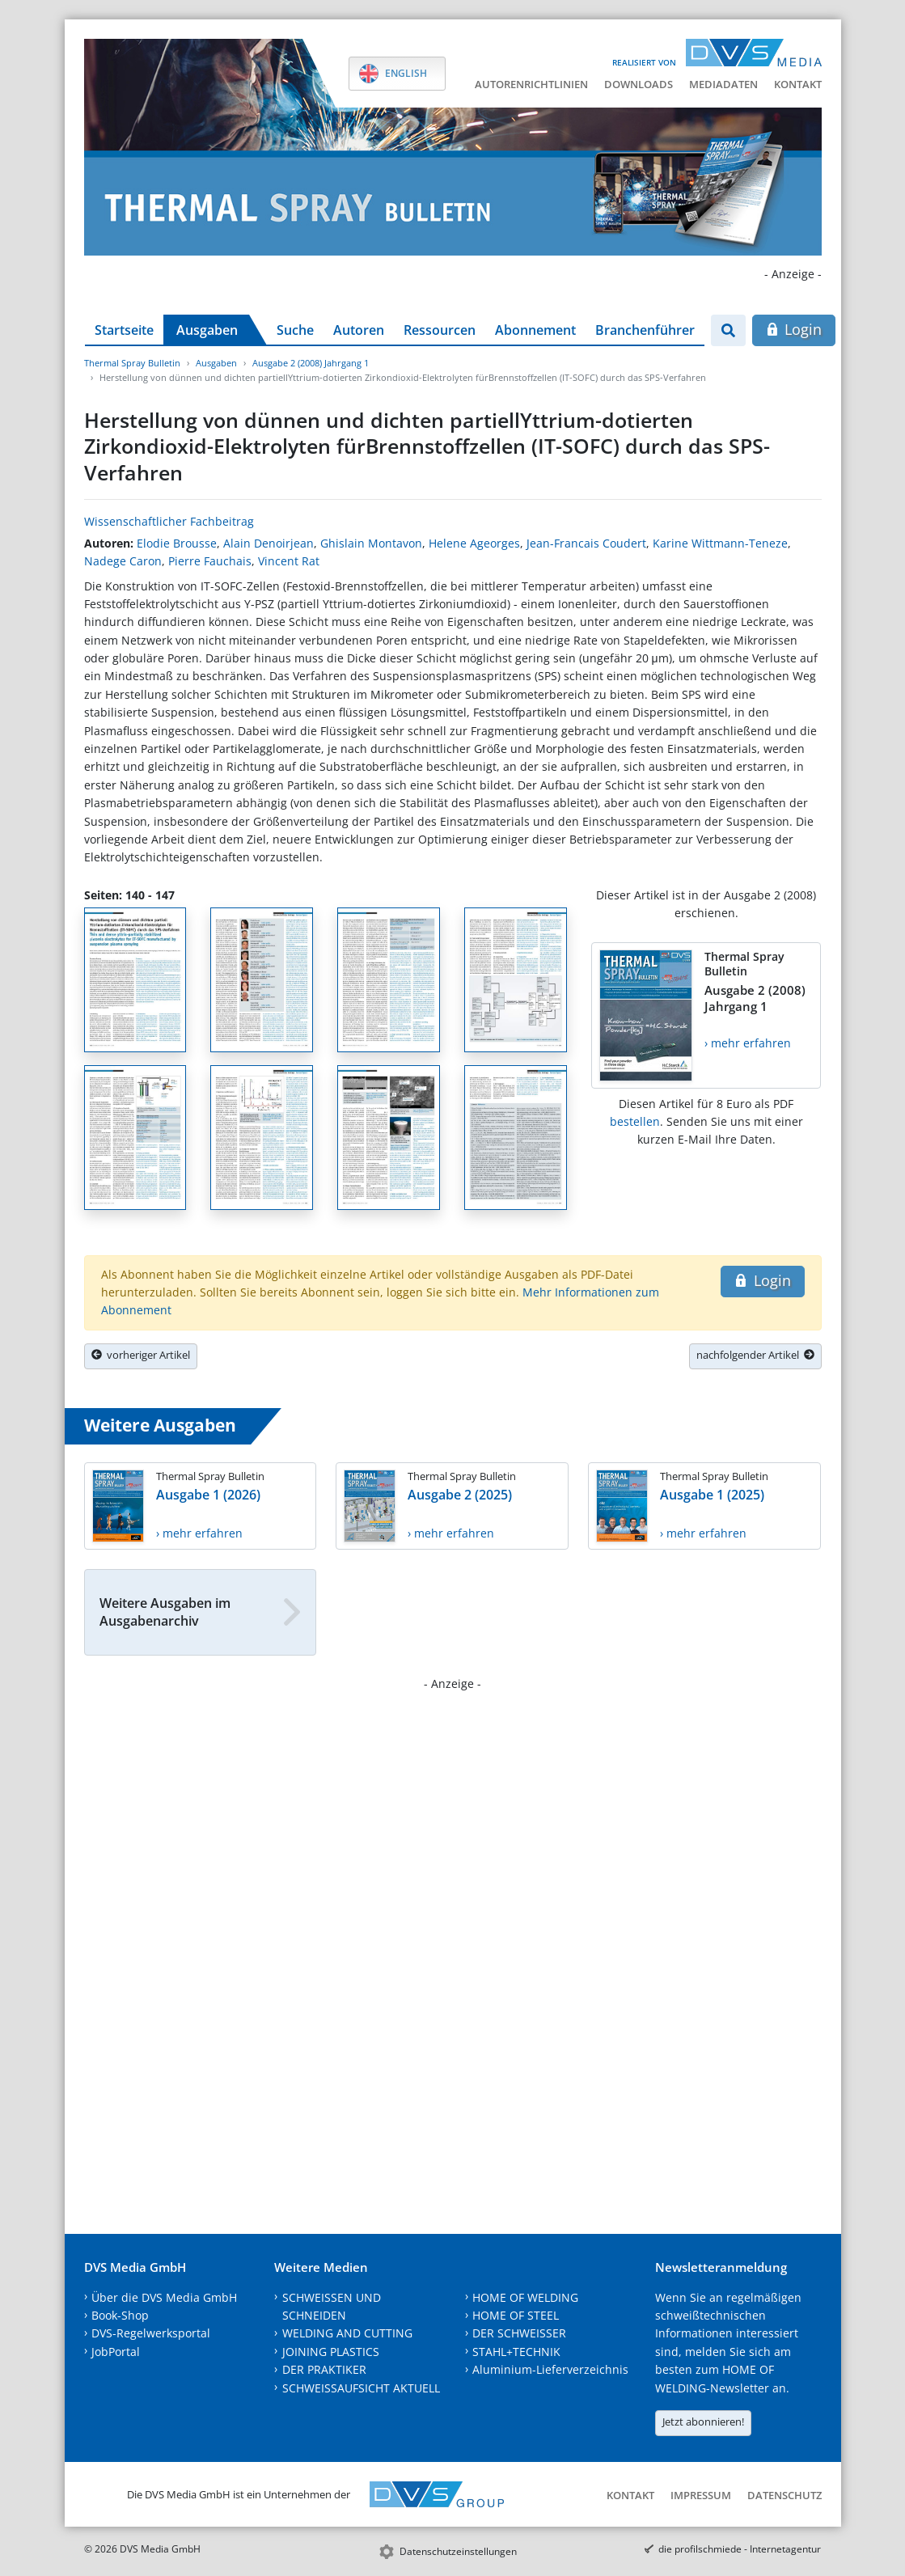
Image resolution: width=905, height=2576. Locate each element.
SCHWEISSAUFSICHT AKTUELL (361, 2388)
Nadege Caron (123, 561)
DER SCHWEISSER (519, 2333)
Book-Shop (120, 2315)
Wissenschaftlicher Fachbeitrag (169, 521)
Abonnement (535, 330)
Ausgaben (207, 330)
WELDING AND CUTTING (347, 2333)
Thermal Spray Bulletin (132, 363)
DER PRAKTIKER (324, 2369)
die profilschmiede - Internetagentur (739, 2549)
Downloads (638, 84)
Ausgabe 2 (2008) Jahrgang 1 (310, 363)
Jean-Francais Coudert (586, 543)
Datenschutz (784, 2495)
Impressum (700, 2495)
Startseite (124, 330)
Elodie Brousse (177, 543)
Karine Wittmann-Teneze (720, 543)
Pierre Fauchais (210, 561)
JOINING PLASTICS (330, 2351)
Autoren (358, 330)
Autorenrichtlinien (531, 84)
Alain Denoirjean (268, 543)
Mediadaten (723, 84)
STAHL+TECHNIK (516, 2351)
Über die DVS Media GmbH (164, 2297)
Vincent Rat (288, 561)
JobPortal (115, 2351)
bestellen (635, 1121)
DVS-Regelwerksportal (150, 2333)
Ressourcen (440, 330)
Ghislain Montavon (371, 543)
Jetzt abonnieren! (703, 2421)
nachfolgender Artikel (755, 1354)
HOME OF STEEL (515, 2315)
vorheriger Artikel (140, 1354)
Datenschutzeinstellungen (458, 2551)
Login (794, 329)
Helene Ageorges (474, 543)
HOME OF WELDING (525, 2297)
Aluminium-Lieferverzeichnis (550, 2369)
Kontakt (798, 84)
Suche (295, 330)
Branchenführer (645, 330)
